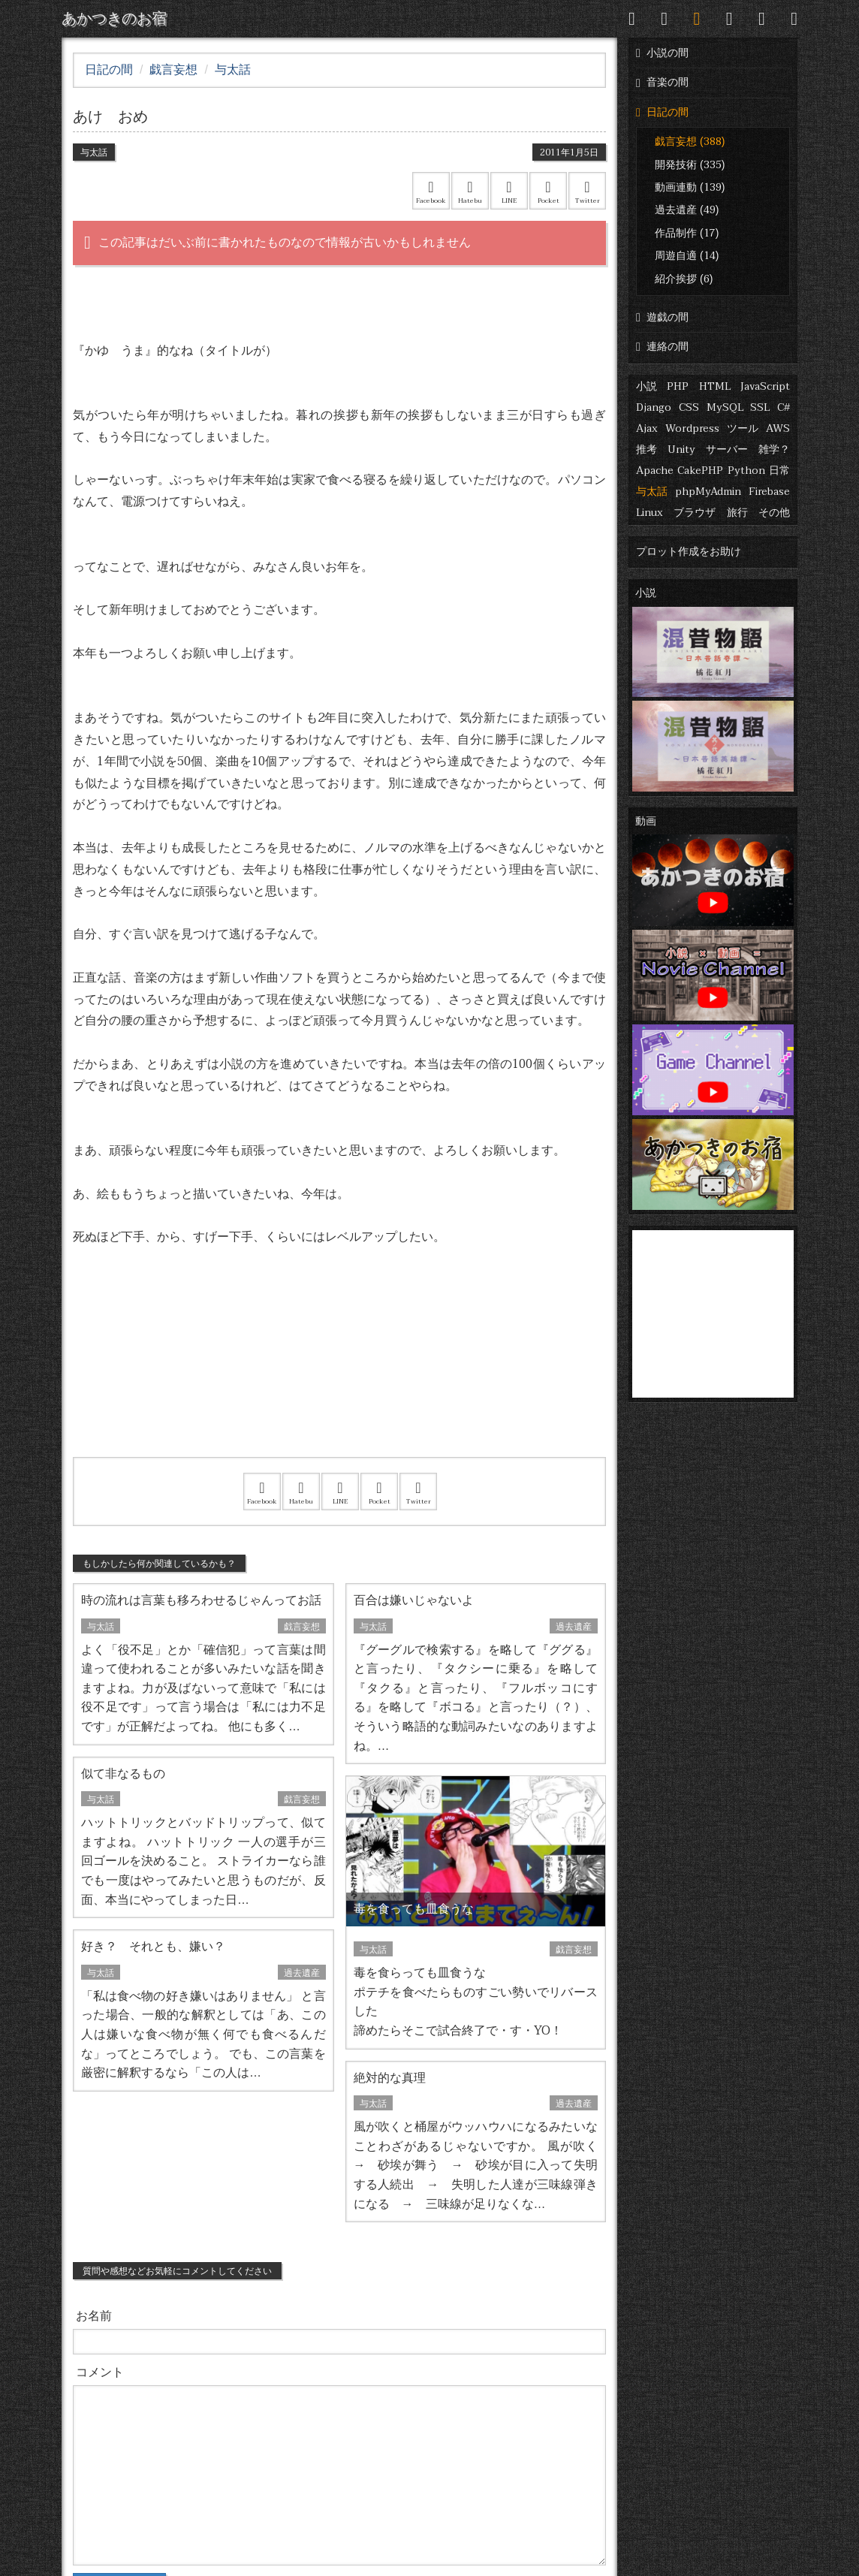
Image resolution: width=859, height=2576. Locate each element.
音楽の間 (662, 82)
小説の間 (662, 53)
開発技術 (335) (690, 164)
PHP (678, 386)
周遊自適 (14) (687, 255)
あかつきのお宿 (114, 19)
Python (746, 470)
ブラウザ (695, 512)
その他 (774, 512)
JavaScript (765, 386)
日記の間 (662, 112)
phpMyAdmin (708, 491)
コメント (100, 2372)
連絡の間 (662, 346)
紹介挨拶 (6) (684, 279)
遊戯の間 (662, 317)
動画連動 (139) (690, 187)
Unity (681, 449)
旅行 (737, 512)
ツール (742, 428)
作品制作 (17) (687, 233)
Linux (649, 512)
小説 (646, 386)
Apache (655, 470)
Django (653, 407)
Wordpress (692, 428)
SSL (760, 407)
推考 (646, 449)
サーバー (727, 449)
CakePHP (700, 470)
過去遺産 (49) (687, 210)
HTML (715, 386)
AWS (778, 428)
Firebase (769, 491)
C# (783, 407)
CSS (689, 407)
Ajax (647, 428)
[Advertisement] (339, 1371)
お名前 (94, 2316)
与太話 (652, 491)
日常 (779, 470)
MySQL (725, 407)
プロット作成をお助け (688, 551)
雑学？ (774, 449)
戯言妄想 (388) (690, 141)
